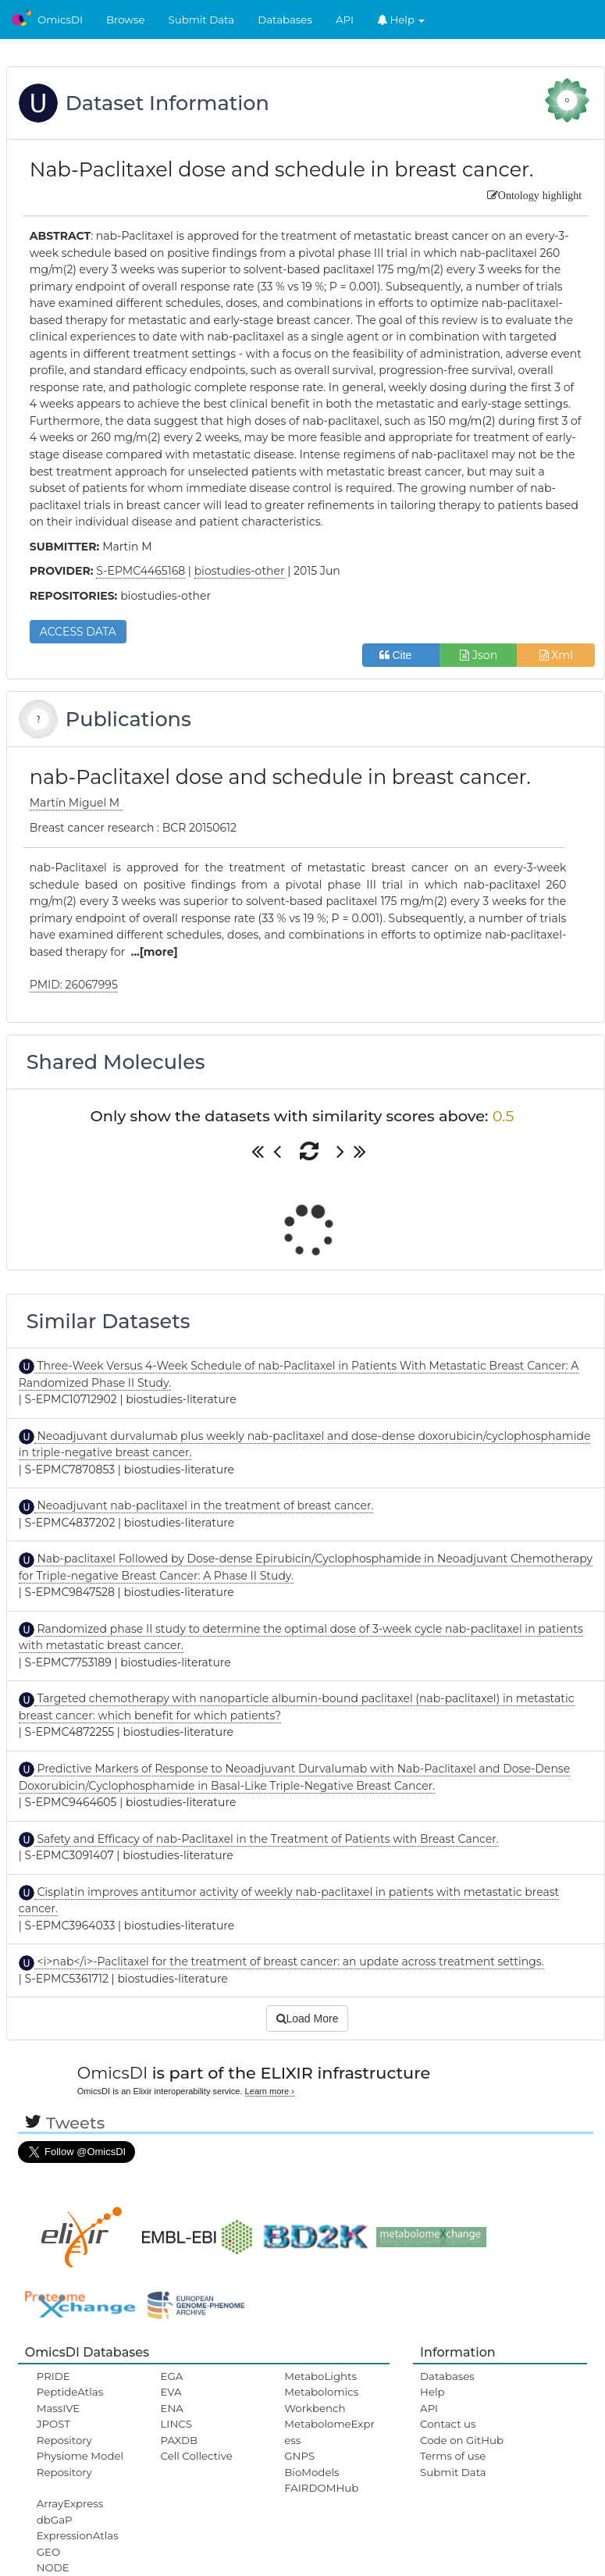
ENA (172, 2408)
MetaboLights (320, 2376)
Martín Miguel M (76, 803)
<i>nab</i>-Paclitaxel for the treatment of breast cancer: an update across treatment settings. (289, 1961)
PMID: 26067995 (74, 985)
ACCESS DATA (78, 632)
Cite (401, 655)
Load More (307, 2018)
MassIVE (58, 2408)
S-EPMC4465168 (140, 571)
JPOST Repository (64, 2431)
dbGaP (55, 2520)
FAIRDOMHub (321, 2488)
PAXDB (179, 2440)
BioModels (311, 2472)
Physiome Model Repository (80, 2464)
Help (401, 19)
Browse (125, 19)
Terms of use (453, 2456)
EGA (172, 2376)
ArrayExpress (70, 2503)
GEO (48, 2552)
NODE (53, 2567)
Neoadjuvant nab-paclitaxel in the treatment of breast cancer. (204, 1505)
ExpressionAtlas (78, 2535)
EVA (171, 2391)
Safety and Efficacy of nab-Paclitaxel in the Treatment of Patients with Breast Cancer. (266, 1839)
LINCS (176, 2423)
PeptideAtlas (70, 2391)
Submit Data (202, 19)
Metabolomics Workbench (321, 2399)
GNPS (299, 2456)
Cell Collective (197, 2456)
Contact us (447, 2423)
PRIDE (53, 2376)
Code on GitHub (462, 2440)
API (345, 19)
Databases (285, 19)
